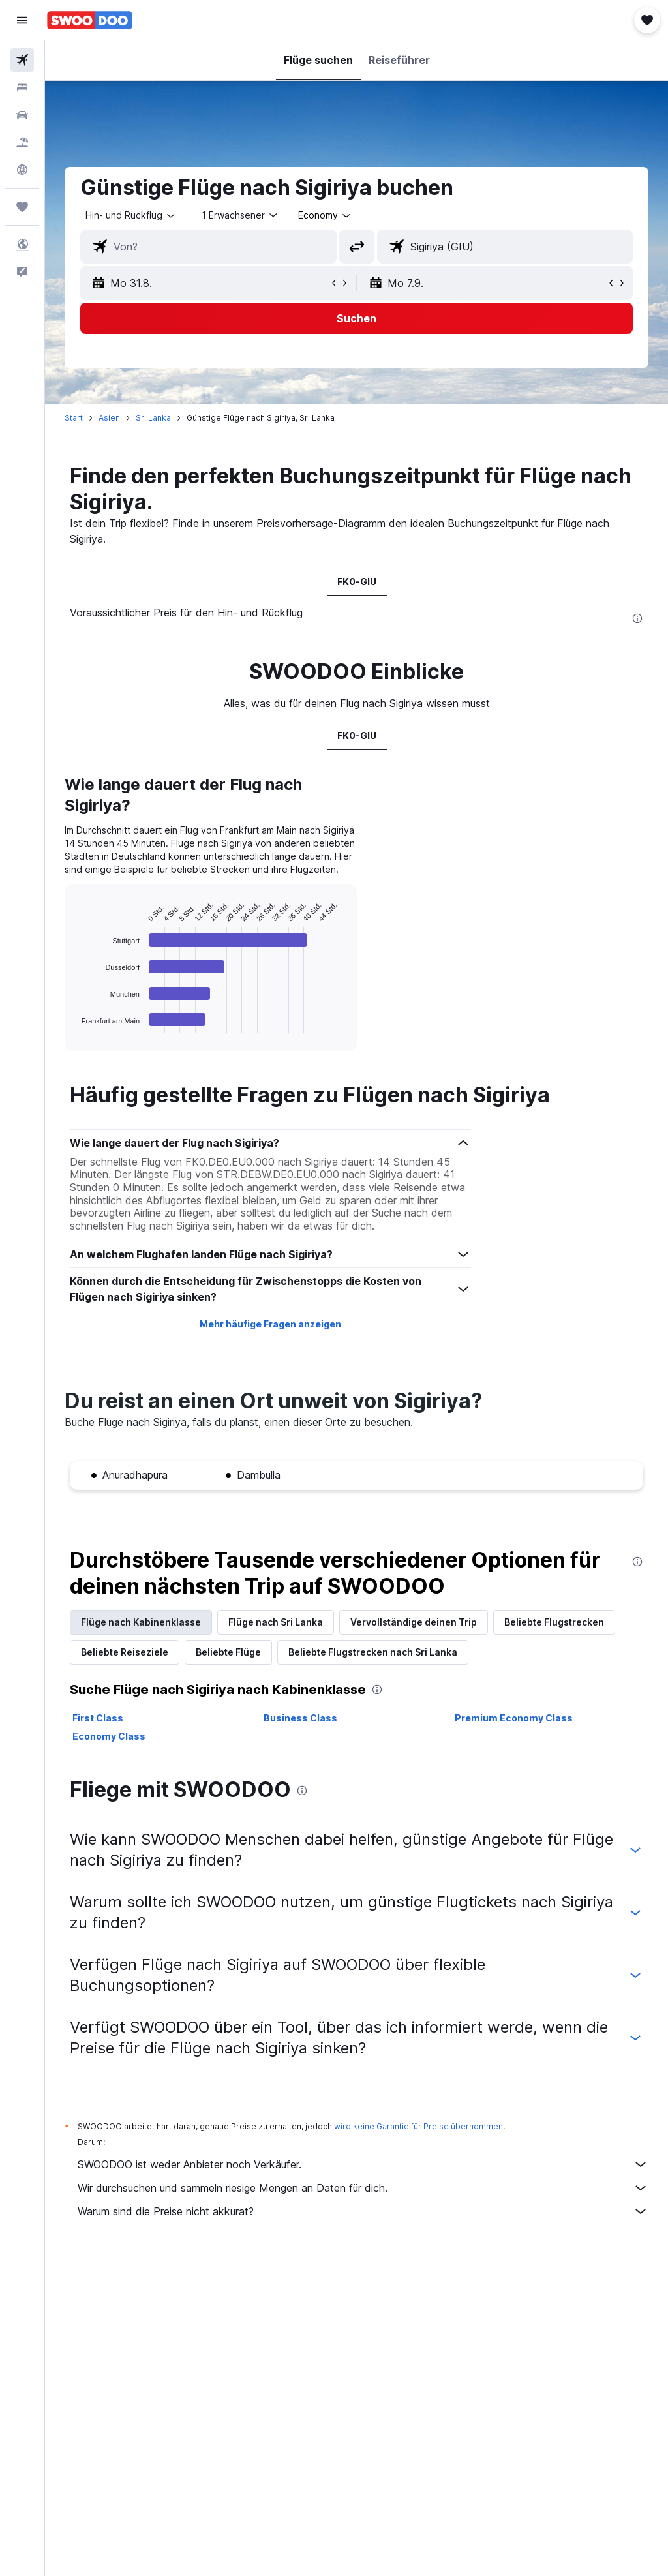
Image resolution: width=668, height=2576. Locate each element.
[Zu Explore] (22, 170)
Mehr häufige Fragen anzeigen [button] (270, 1323)
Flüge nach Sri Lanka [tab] (275, 1622)
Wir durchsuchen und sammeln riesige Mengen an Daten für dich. (363, 2188)
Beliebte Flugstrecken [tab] (554, 1622)
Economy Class (108, 1736)
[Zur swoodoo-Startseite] (89, 20)
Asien (109, 418)
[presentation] (637, 618)
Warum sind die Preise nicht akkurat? (363, 2211)
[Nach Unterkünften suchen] (22, 87)
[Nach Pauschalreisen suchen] (22, 142)
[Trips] (22, 207)
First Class (97, 1717)
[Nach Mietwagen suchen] (22, 115)
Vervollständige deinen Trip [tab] (413, 1622)
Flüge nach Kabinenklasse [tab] (141, 1622)
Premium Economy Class (514, 1717)
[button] (22, 20)
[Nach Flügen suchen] (22, 60)
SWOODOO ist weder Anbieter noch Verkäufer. (363, 2164)
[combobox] (325, 215)
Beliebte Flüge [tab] (228, 1652)
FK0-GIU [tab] (356, 581)
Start (74, 418)
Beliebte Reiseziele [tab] (124, 1652)
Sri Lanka (153, 418)
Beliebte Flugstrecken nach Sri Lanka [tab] (372, 1652)
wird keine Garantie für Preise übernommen (418, 2126)
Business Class (300, 1717)
